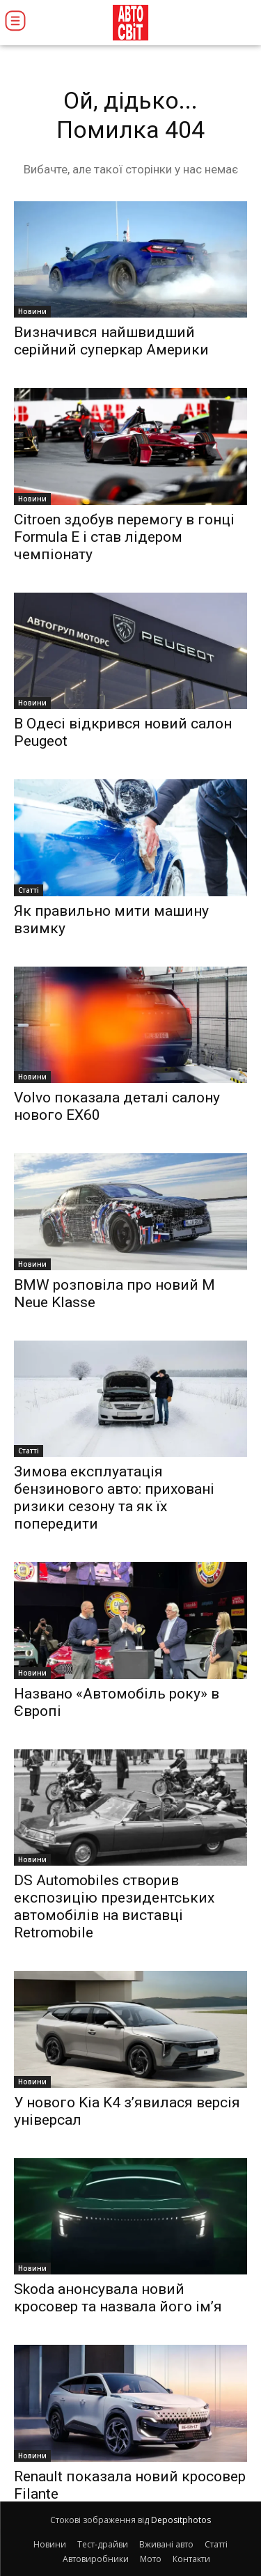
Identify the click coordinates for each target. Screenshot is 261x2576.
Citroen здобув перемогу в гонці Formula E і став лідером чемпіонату (124, 537)
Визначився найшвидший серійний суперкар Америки (111, 341)
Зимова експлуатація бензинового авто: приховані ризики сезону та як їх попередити (114, 1497)
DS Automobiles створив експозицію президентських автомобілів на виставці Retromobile (114, 1906)
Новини (32, 311)
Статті (28, 890)
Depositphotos (181, 2520)
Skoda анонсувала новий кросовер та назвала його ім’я (118, 2298)
